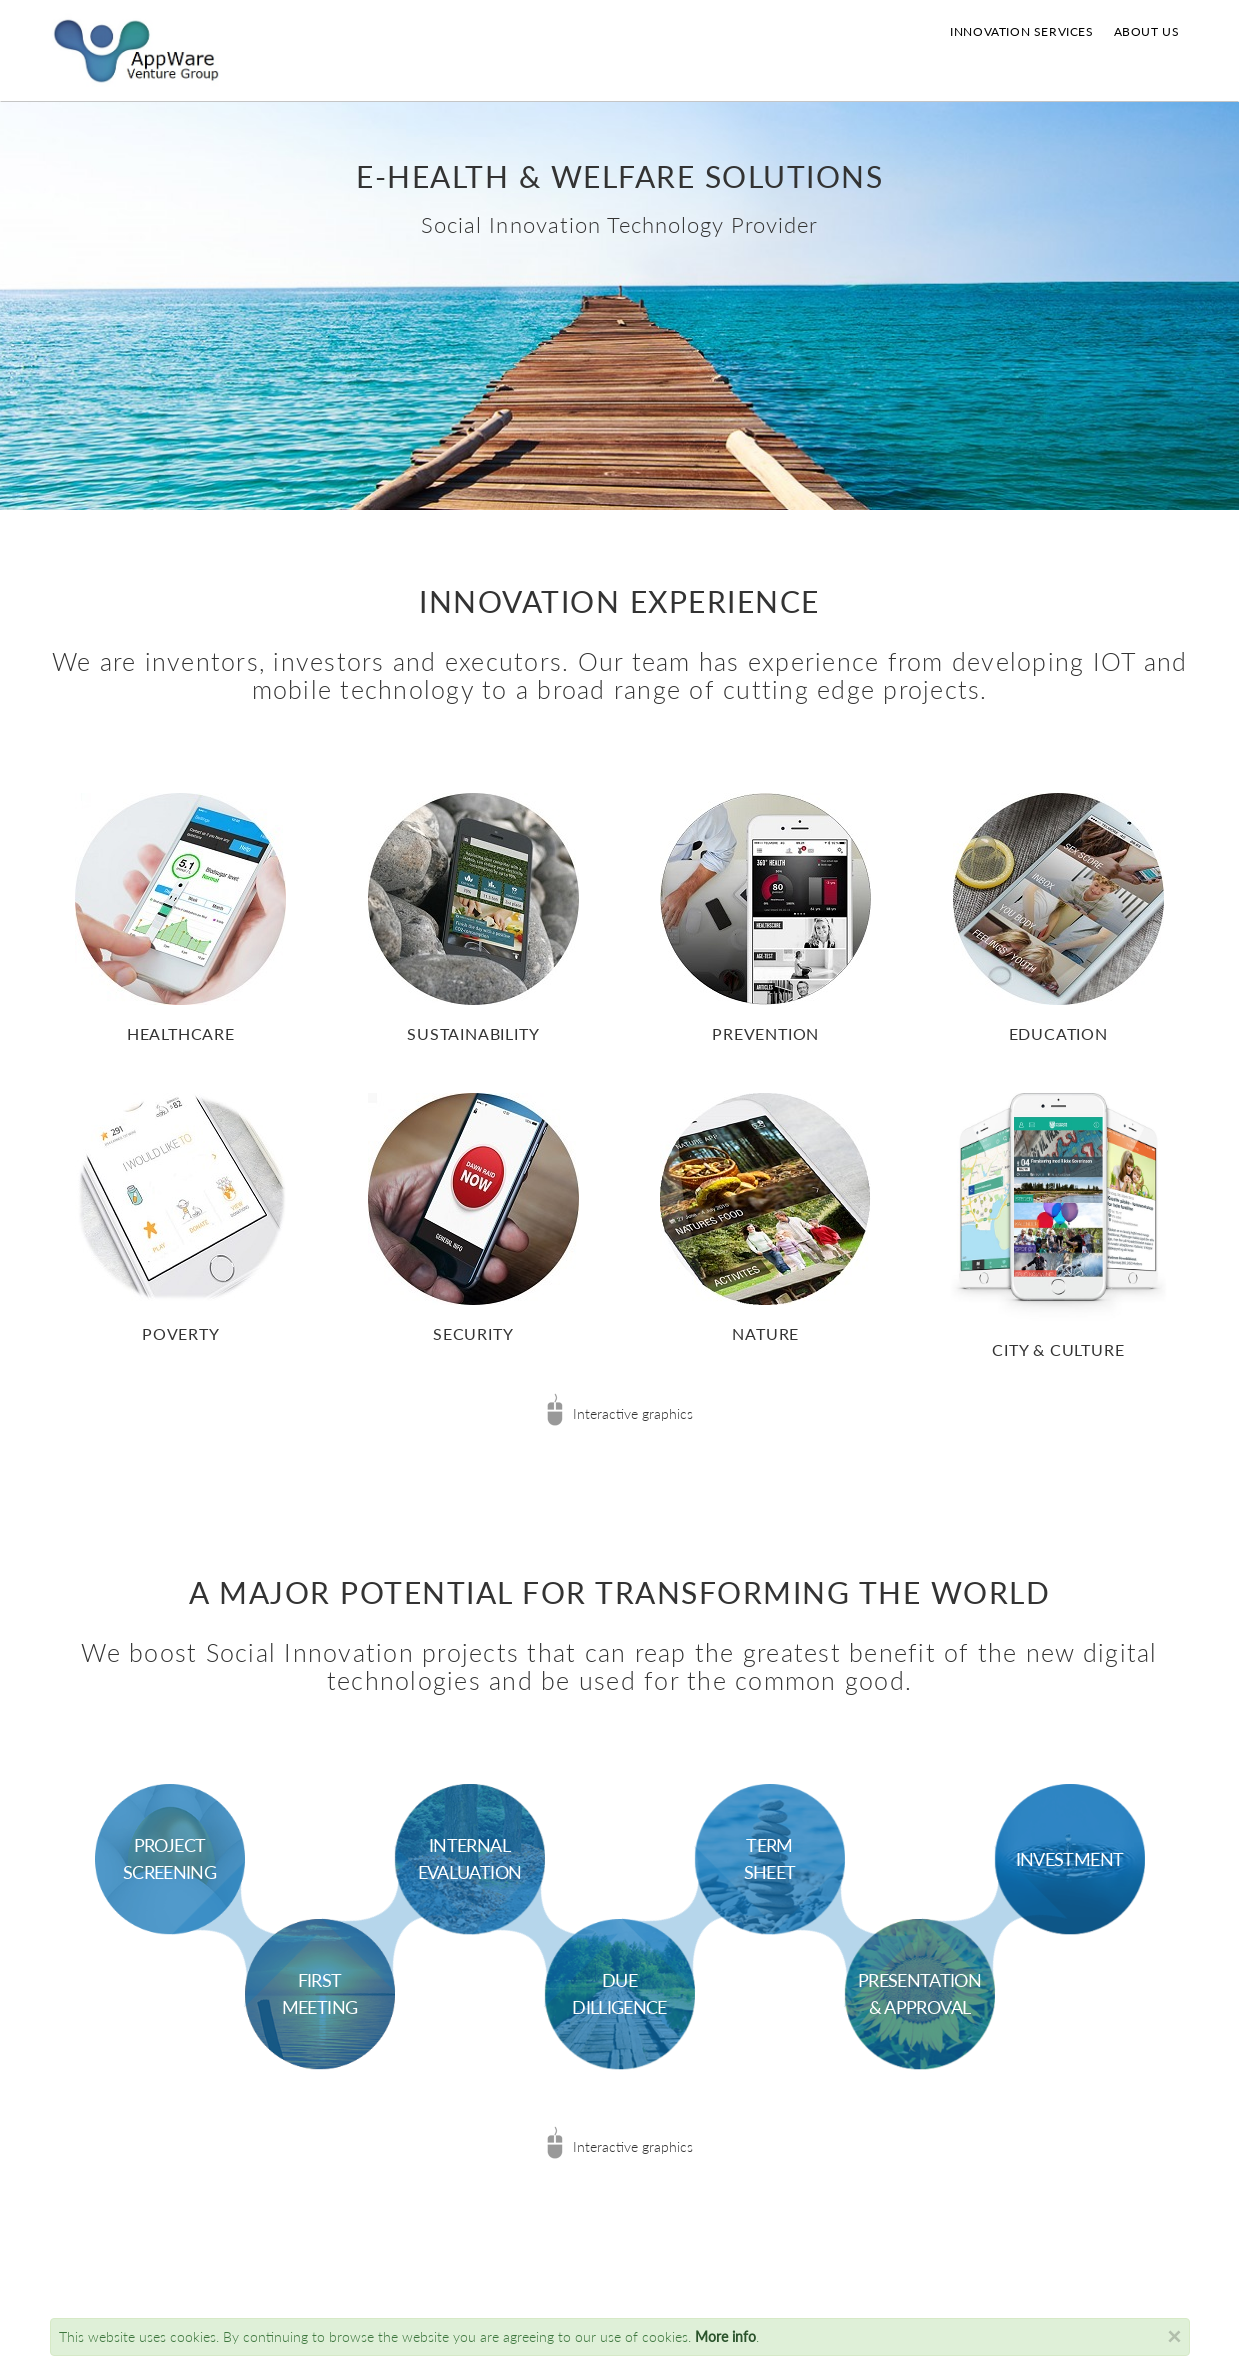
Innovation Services (1021, 31)
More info (725, 2336)
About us (1147, 31)
